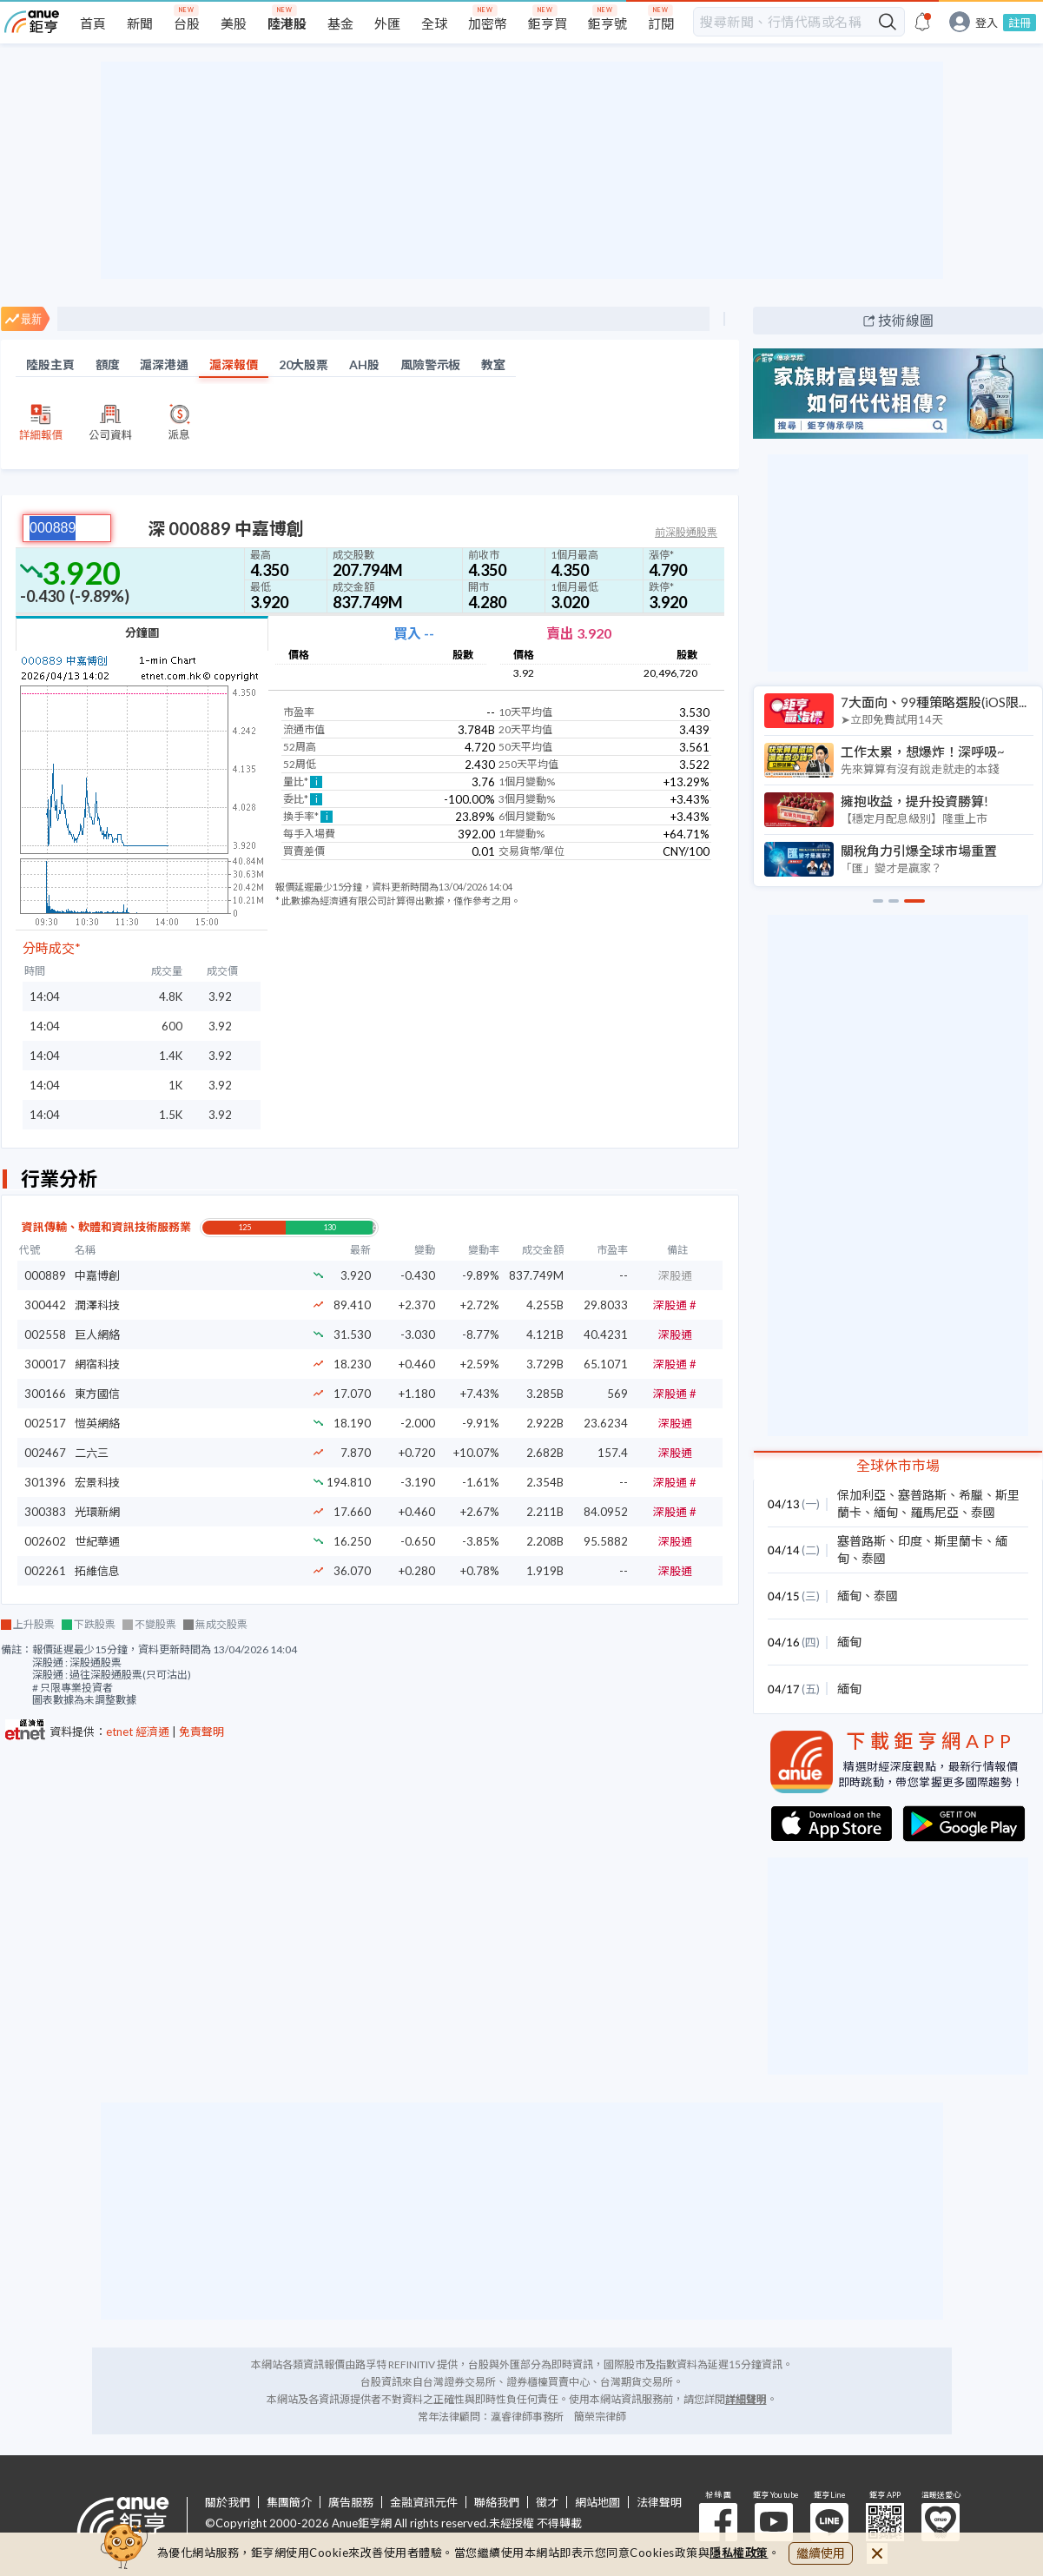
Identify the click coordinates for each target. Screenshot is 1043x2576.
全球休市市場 (898, 1465)
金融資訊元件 (424, 2502)
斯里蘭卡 (958, 1540)
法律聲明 (659, 2502)
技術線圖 (906, 320)
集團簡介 (289, 2502)
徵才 (547, 2502)
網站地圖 (597, 2502)
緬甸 (886, 1512)
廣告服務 (350, 2502)
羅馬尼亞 (934, 1512)
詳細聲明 (746, 2399)
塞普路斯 (922, 1494)
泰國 (983, 1512)
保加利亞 (861, 1494)
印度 (910, 1540)
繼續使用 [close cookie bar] (820, 2553)
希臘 (971, 1494)
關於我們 (227, 2502)
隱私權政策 (739, 2552)
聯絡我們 (496, 2502)
